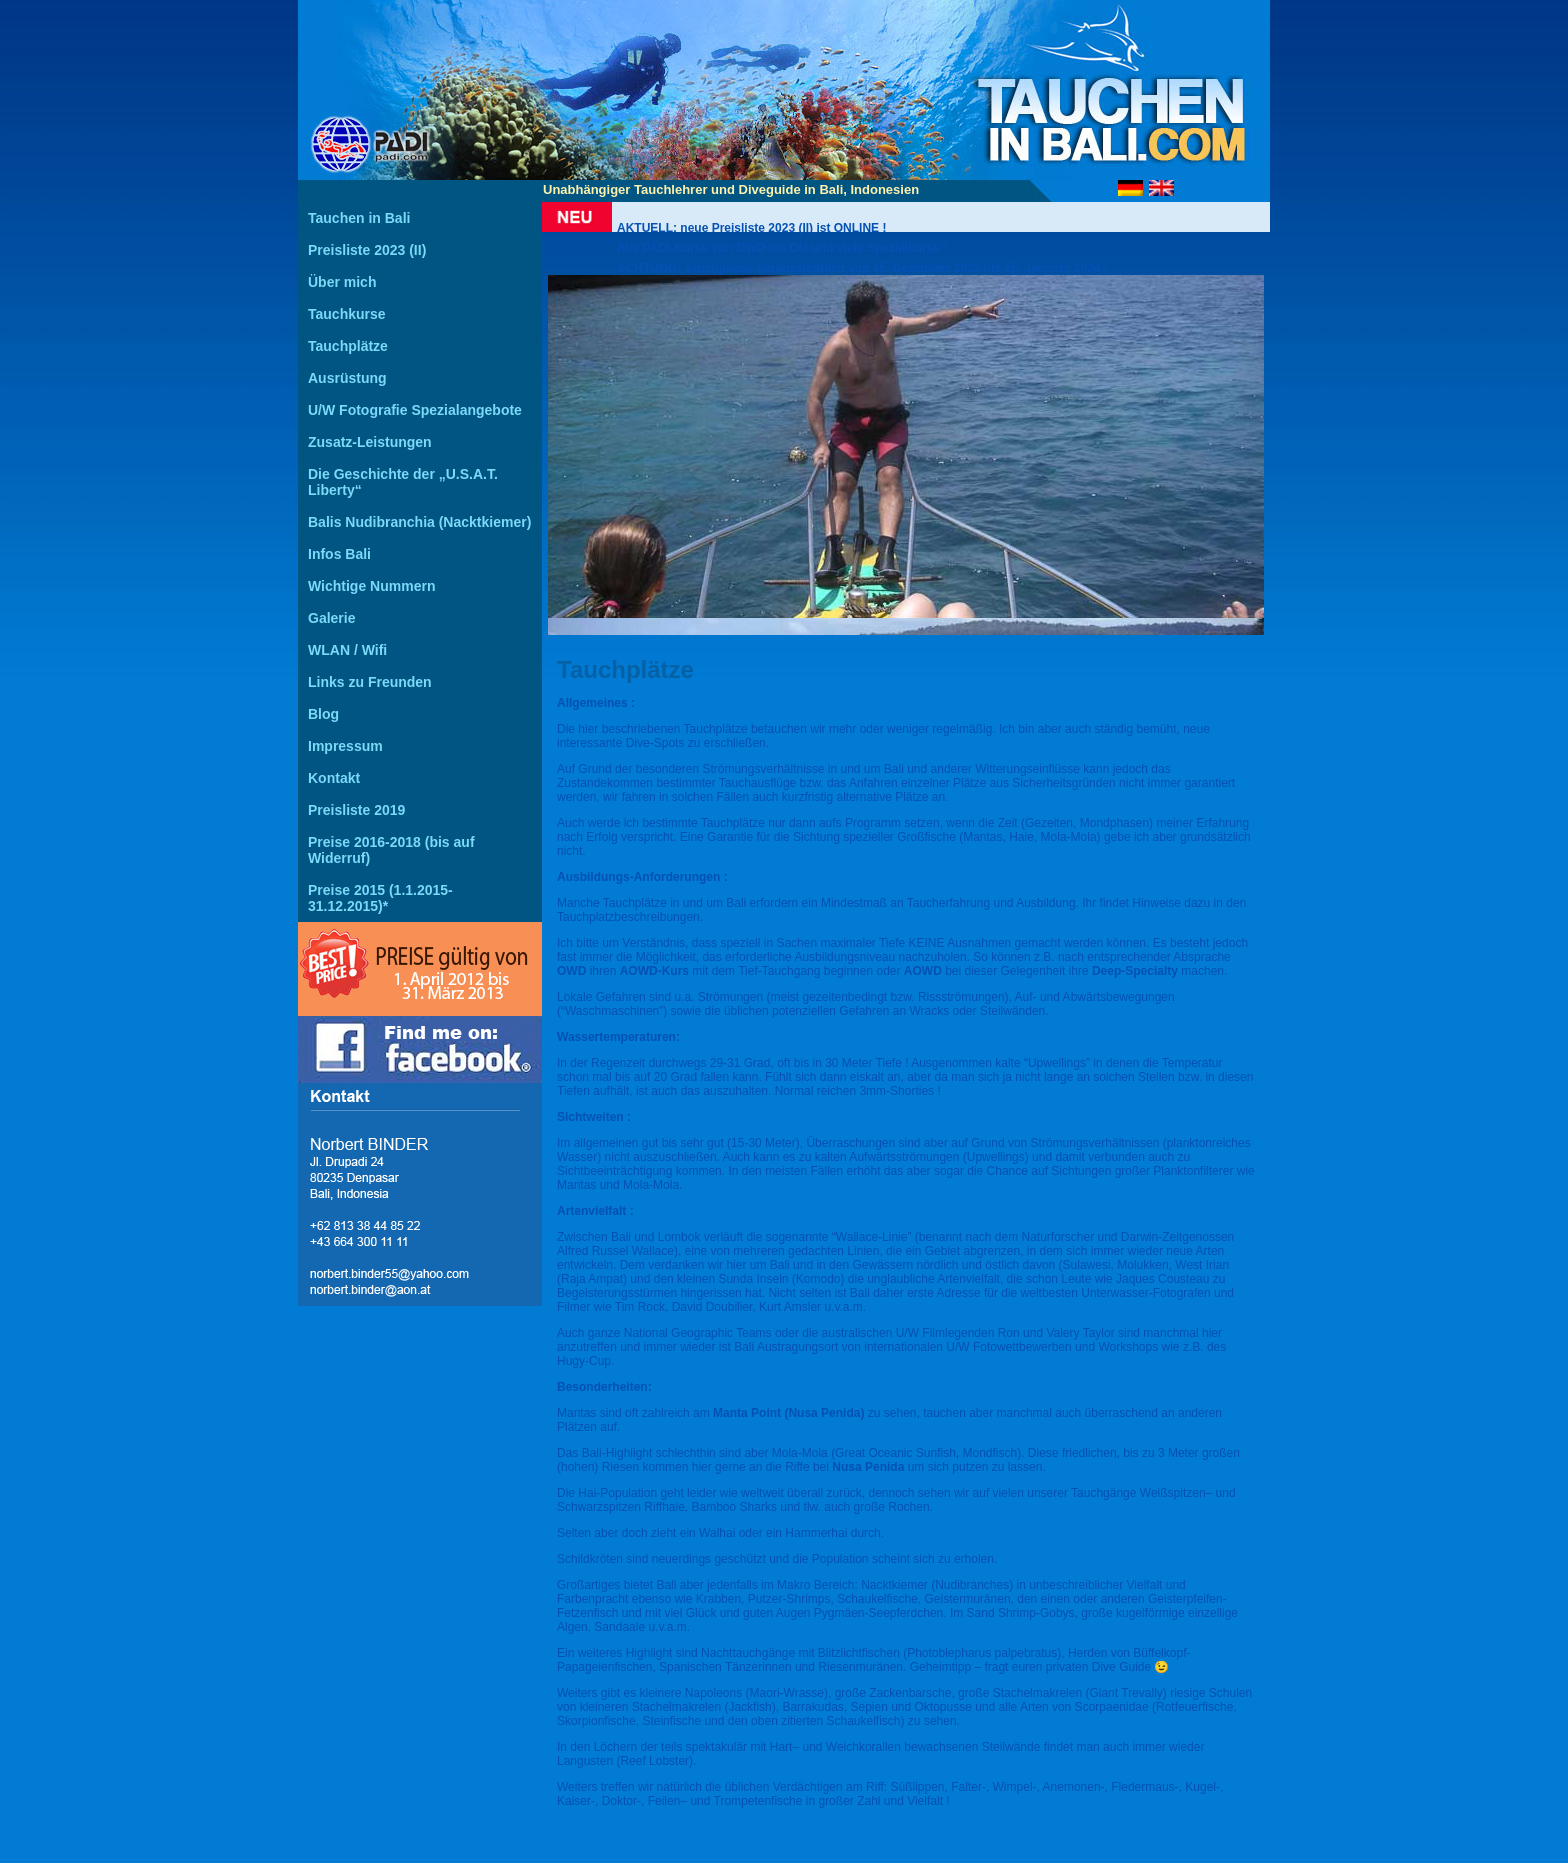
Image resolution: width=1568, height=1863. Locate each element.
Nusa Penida (868, 1467)
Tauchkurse (347, 314)
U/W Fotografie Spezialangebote (415, 410)
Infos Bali (339, 554)
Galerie (331, 618)
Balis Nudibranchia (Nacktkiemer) (419, 522)
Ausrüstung (347, 378)
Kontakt (334, 778)
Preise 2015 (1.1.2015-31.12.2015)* (380, 898)
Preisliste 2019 (356, 810)
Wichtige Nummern (371, 586)
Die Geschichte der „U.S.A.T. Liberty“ (403, 482)
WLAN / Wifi (347, 650)
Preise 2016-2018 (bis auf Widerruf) (391, 850)
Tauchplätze (348, 346)
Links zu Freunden (370, 682)
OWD (571, 971)
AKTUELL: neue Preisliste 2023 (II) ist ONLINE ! (751, 228)
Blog (323, 714)
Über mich (342, 282)
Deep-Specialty (1136, 971)
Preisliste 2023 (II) (367, 250)
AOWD (923, 971)
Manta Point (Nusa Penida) (788, 1413)
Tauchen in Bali (359, 218)
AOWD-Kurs (656, 971)
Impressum (345, 746)
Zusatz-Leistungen (370, 442)
